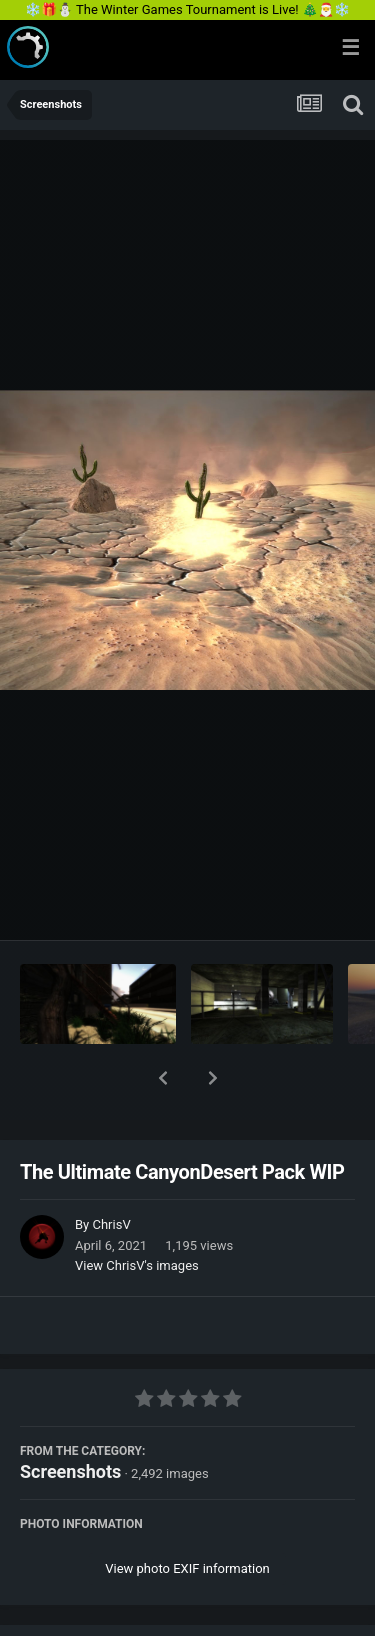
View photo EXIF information (187, 1516)
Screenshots (70, 1419)
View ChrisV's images (137, 1213)
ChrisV (111, 1172)
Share (87, 1609)
